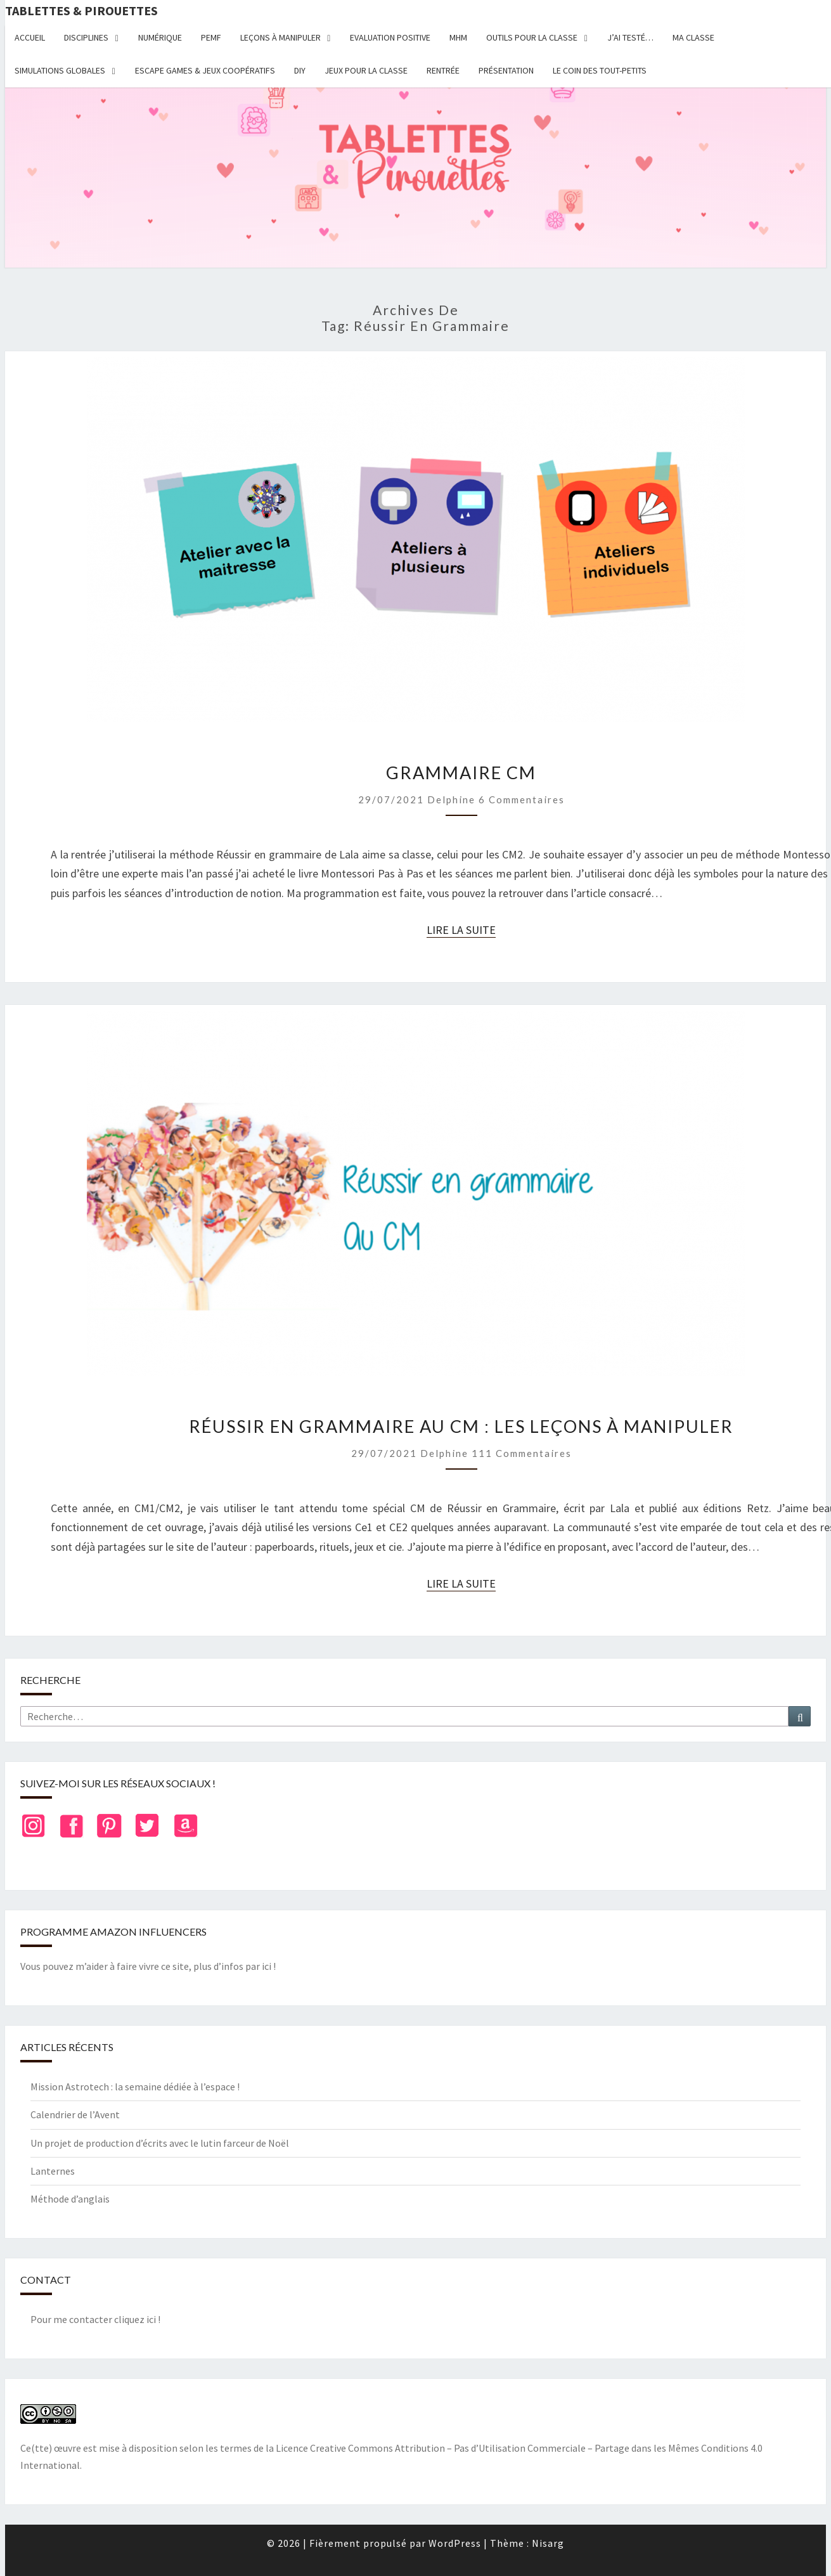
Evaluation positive (390, 37)
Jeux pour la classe (366, 70)
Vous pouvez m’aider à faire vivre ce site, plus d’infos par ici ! (148, 1966)
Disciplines (86, 37)
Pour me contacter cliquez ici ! (95, 2319)
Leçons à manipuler (280, 37)
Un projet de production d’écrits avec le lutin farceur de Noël (159, 2143)
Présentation (506, 70)
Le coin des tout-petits (600, 70)
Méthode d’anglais (70, 2198)
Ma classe (693, 37)
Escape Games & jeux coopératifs (205, 70)
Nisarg (548, 2543)
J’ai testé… (630, 37)
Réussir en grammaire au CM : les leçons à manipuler (461, 1426)
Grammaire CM (461, 772)
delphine (451, 799)
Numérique (160, 37)
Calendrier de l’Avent (75, 2114)
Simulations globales (60, 70)
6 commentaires (522, 799)
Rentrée (443, 70)
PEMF (211, 37)
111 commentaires (522, 1453)
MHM (458, 37)
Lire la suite (461, 930)
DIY (300, 70)
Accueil (30, 37)
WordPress (454, 2543)
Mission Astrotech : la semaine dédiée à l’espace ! (135, 2086)
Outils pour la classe (531, 37)
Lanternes (52, 2171)
